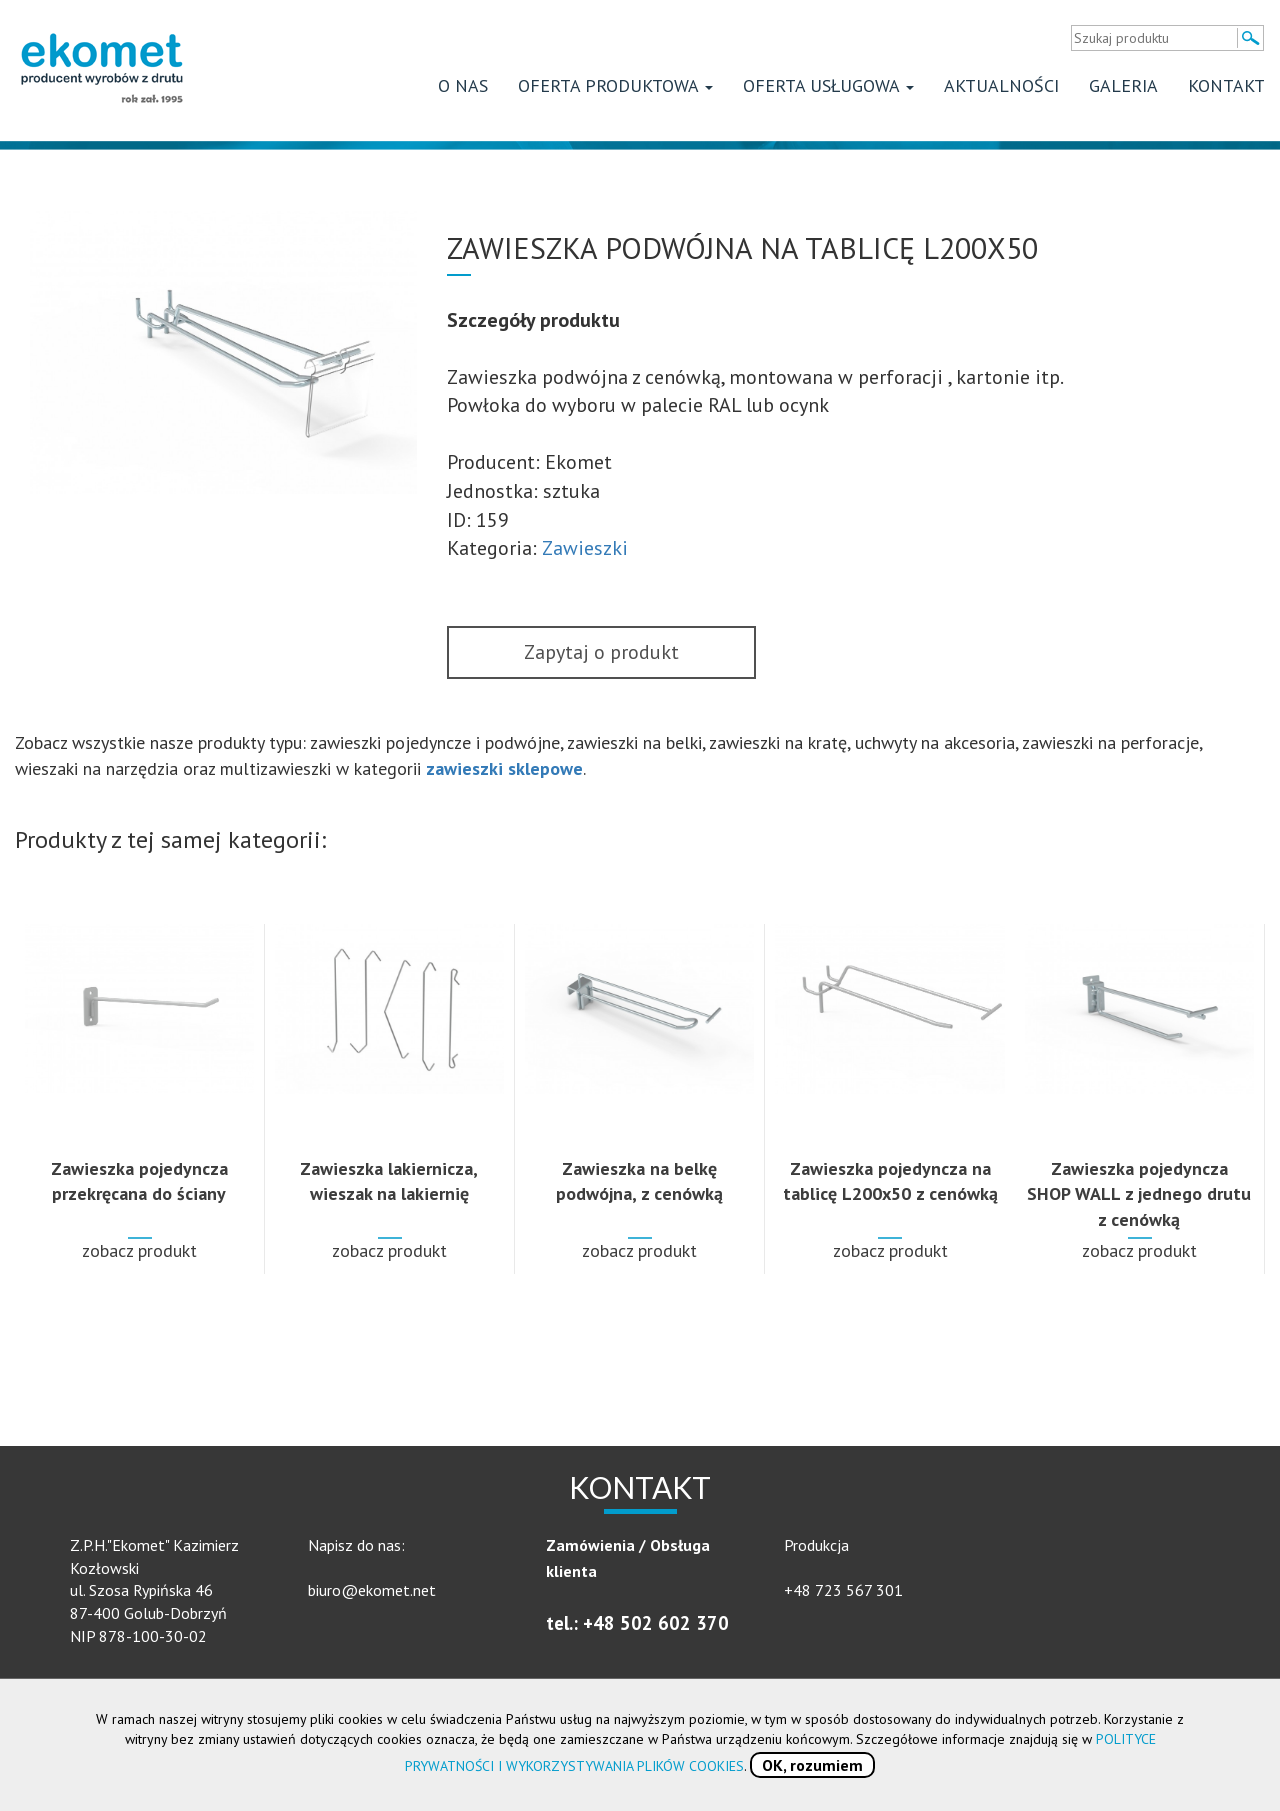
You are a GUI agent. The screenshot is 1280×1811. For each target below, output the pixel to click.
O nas (463, 85)
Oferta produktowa (615, 85)
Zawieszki (585, 548)
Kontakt (1226, 85)
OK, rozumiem (812, 1765)
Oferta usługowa (828, 85)
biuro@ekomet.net (372, 1590)
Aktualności (1001, 85)
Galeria (1123, 85)
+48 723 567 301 (843, 1590)
